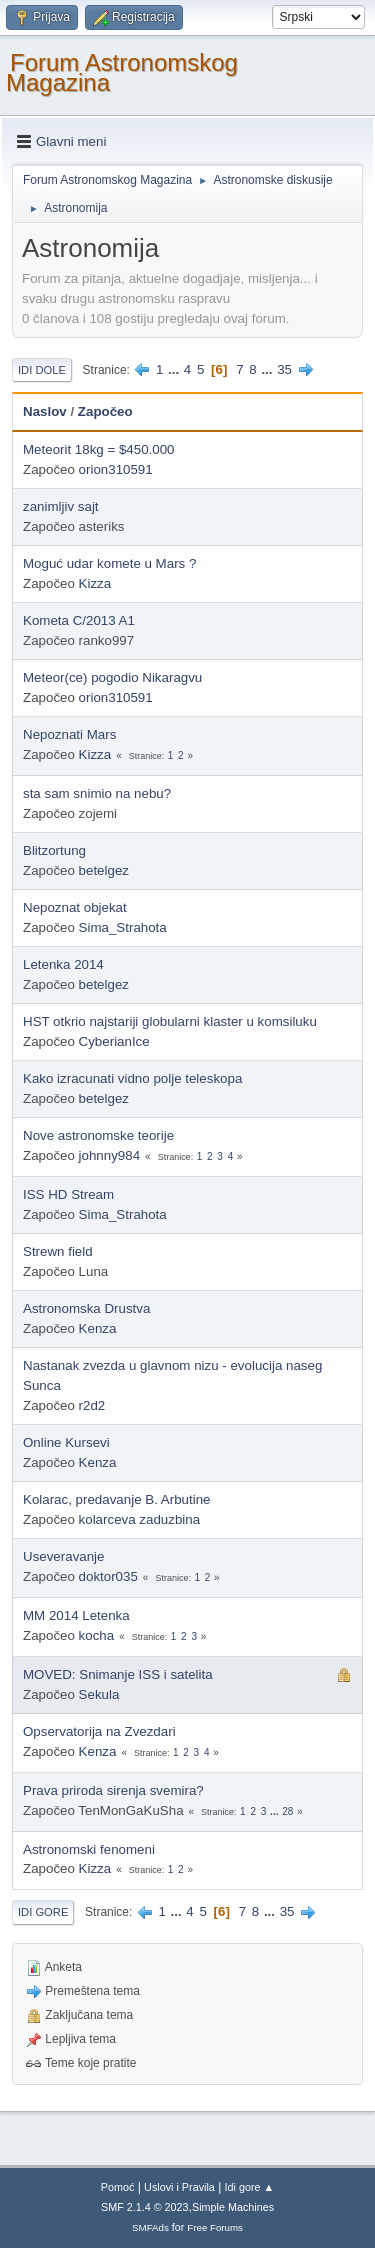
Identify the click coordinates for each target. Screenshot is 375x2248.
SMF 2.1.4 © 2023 (145, 2207)
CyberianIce (114, 1041)
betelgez (104, 870)
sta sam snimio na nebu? (97, 793)
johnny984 (110, 1155)
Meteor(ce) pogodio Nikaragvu (112, 677)
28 (287, 1811)
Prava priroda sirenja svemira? (113, 1790)
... (175, 369)
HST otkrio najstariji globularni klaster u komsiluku (170, 1021)
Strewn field (58, 1251)
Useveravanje (64, 1556)
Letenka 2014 (63, 964)
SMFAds (150, 2227)
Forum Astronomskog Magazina (122, 72)
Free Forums (215, 2227)
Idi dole (42, 370)
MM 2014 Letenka (76, 1615)
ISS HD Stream (68, 1194)
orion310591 (116, 469)
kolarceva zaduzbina (140, 1519)
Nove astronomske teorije (98, 1135)
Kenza (98, 1328)
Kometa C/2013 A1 (79, 620)
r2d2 (92, 1405)
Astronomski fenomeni (89, 1849)
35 (284, 369)
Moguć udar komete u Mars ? (109, 563)
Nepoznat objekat (75, 907)
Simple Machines (233, 2207)
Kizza (95, 583)
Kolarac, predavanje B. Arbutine (116, 1499)
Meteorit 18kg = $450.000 (99, 449)
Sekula (99, 1694)
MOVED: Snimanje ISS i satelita (118, 1674)
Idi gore (43, 1912)
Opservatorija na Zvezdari (99, 1731)
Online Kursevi (66, 1442)
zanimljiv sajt (61, 506)
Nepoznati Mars (69, 734)
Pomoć (118, 2187)
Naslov (45, 411)
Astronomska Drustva (86, 1308)
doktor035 (108, 1576)
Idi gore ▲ (250, 2187)
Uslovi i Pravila (179, 2187)
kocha (97, 1635)
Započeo (105, 411)
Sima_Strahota (123, 927)
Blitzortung (54, 850)
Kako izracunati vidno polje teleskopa (132, 1078)
